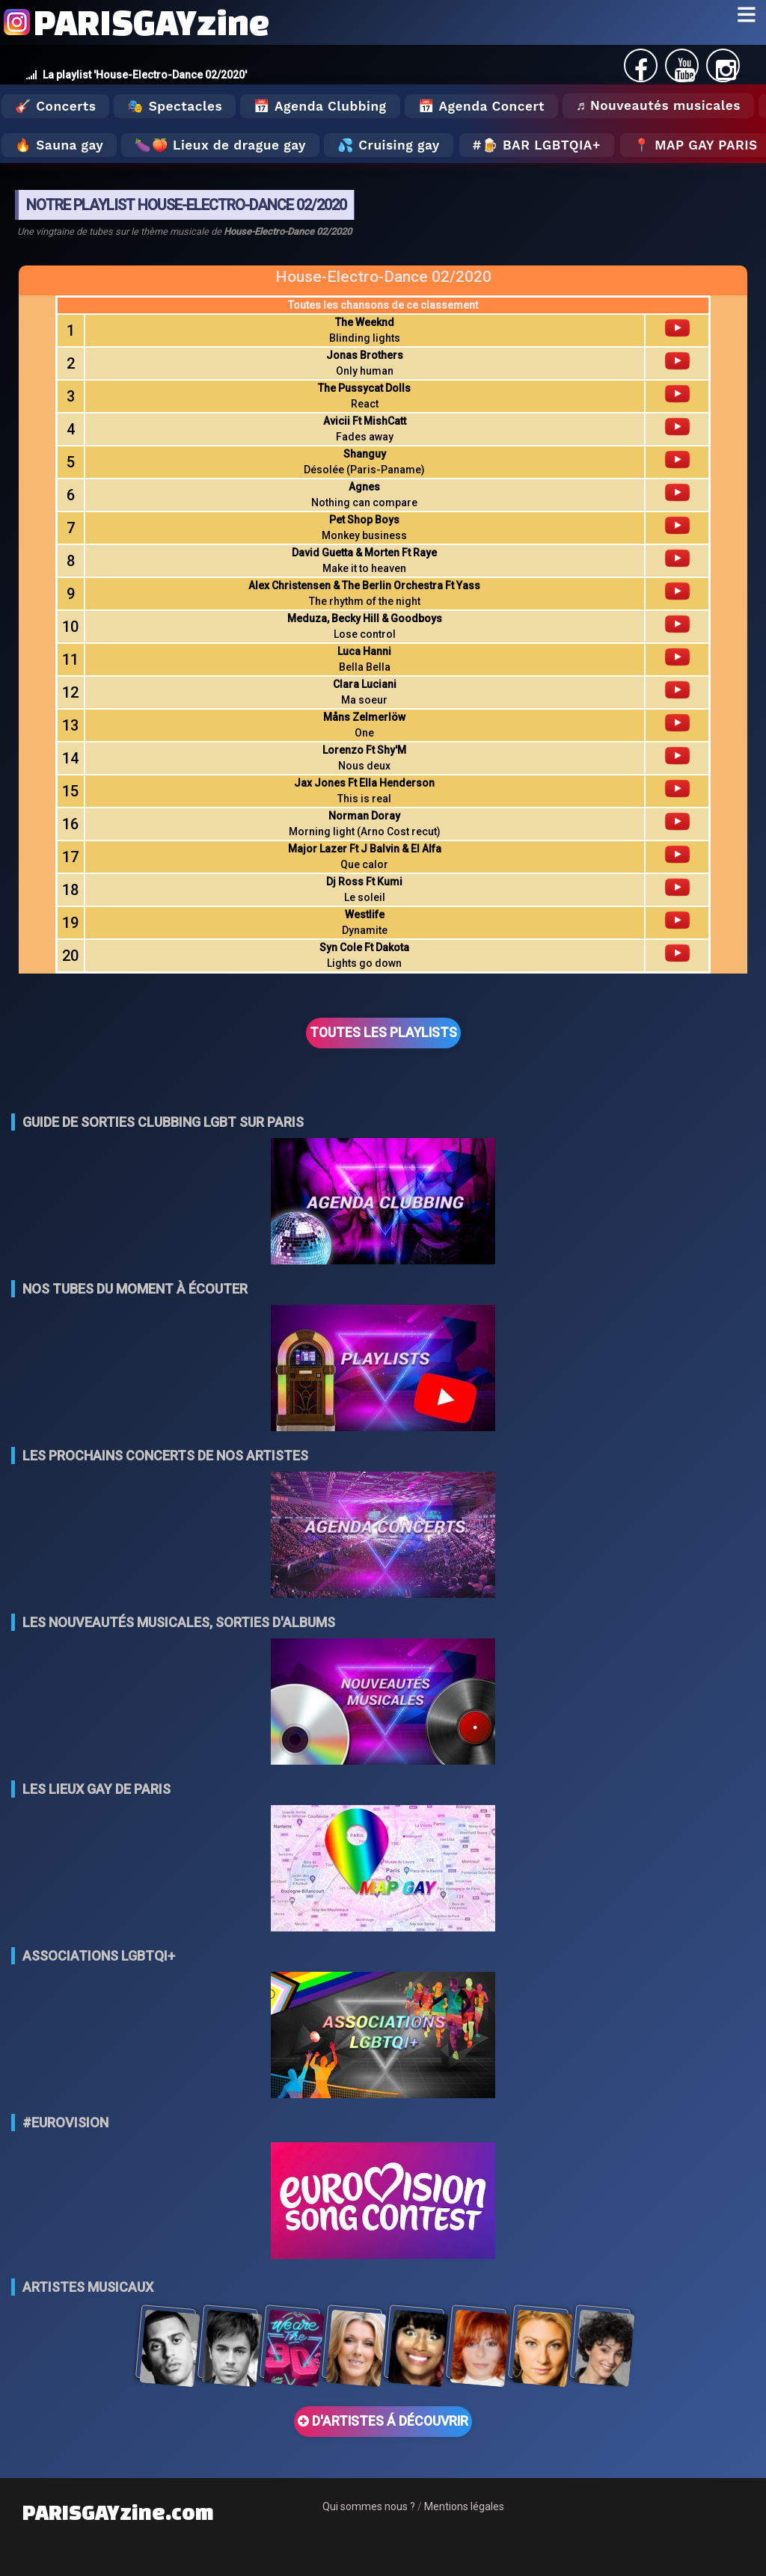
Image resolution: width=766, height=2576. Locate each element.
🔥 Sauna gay (59, 145)
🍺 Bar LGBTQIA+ (541, 145)
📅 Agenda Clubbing (320, 106)
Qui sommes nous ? (368, 2506)
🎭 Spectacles (174, 106)
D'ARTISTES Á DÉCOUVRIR (383, 2421)
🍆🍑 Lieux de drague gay (220, 145)
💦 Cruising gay (388, 145)
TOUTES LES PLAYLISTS (383, 1032)
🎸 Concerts (55, 106)
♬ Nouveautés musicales (658, 105)
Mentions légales (464, 2506)
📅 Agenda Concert (481, 106)
